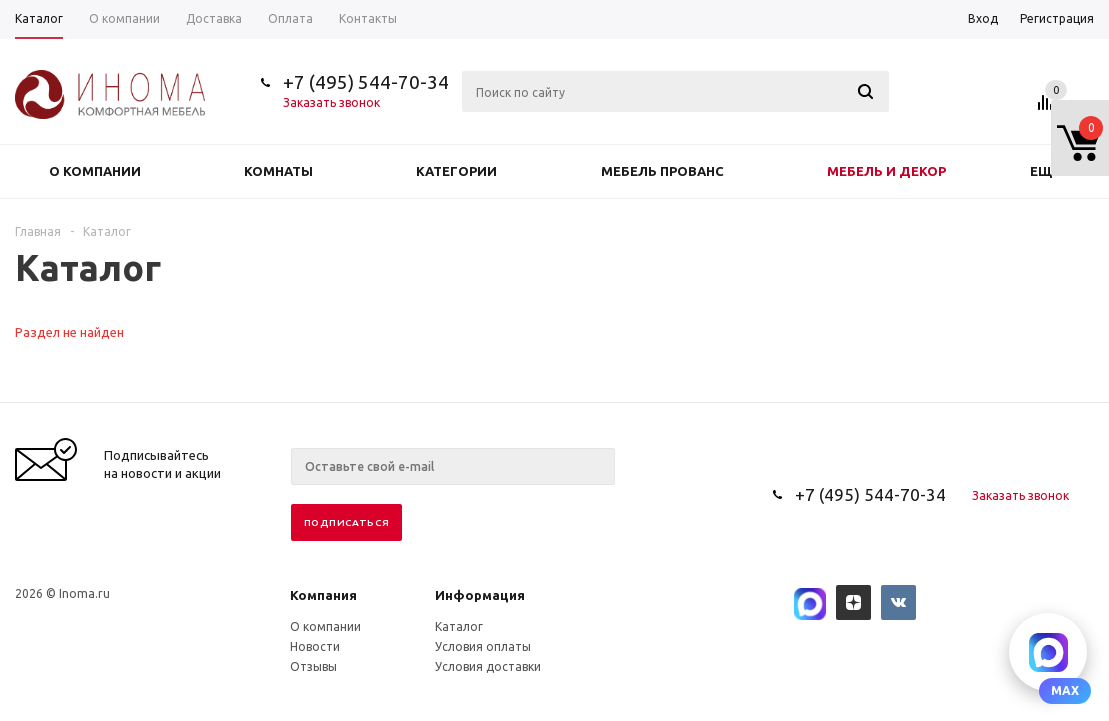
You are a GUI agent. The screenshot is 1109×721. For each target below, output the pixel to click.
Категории (456, 171)
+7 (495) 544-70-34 (366, 82)
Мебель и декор (886, 171)
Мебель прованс (662, 171)
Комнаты (278, 171)
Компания (323, 595)
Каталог (459, 626)
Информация (480, 595)
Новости (315, 646)
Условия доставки (488, 666)
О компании (95, 171)
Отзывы (313, 666)
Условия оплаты (483, 646)
